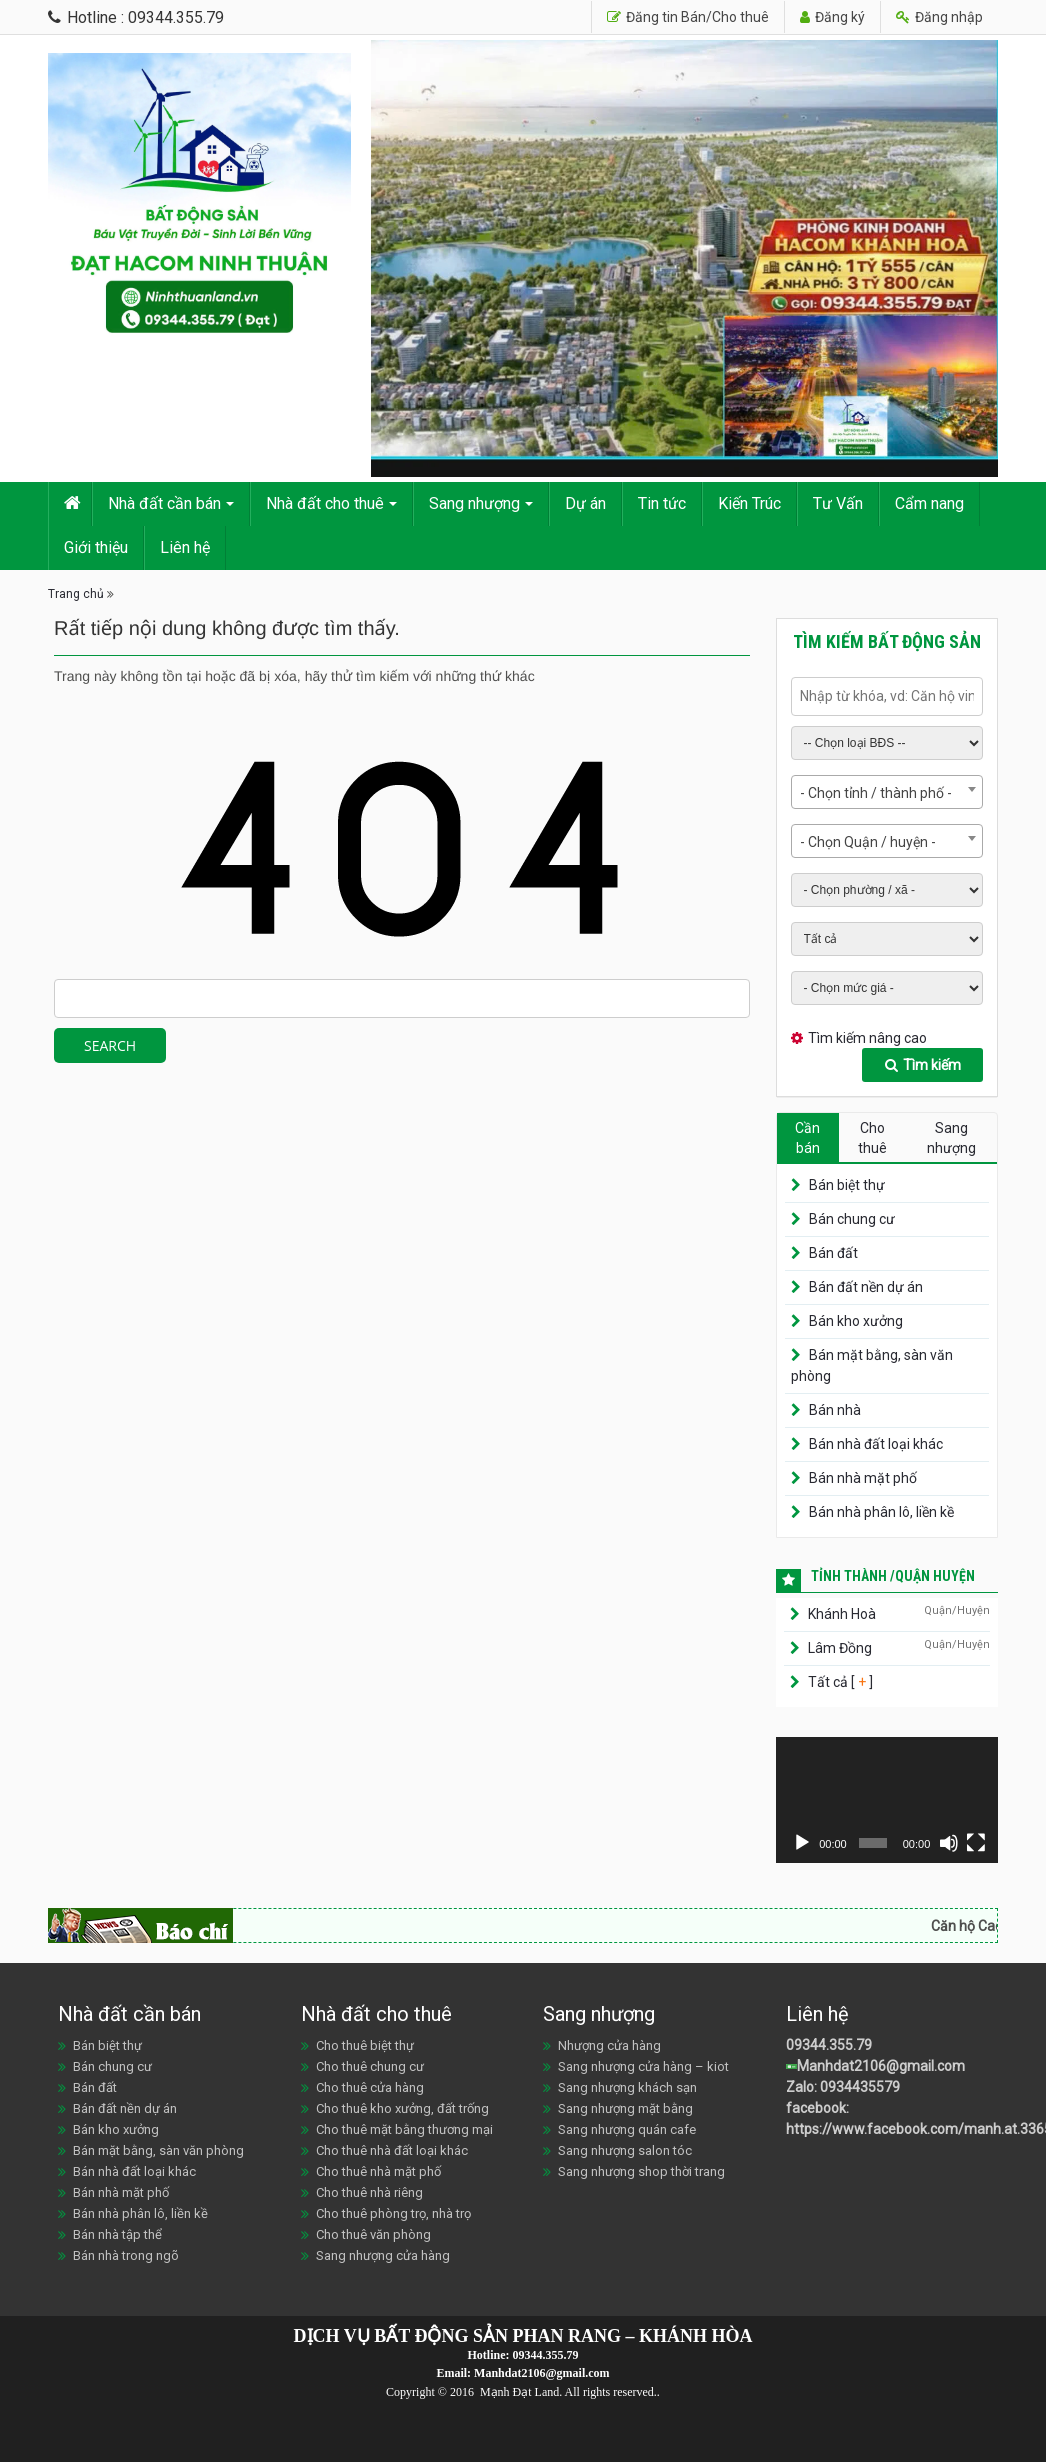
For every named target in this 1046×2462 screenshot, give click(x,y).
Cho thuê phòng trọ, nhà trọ (393, 2213)
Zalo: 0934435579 (843, 2087)
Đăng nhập (939, 17)
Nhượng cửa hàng (609, 2045)
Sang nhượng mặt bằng (625, 2108)
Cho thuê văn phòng (373, 2234)
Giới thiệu (96, 547)
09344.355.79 (829, 2045)
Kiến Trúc (749, 503)
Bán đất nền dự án (866, 1287)
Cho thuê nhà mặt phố (378, 2171)
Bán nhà (835, 1410)
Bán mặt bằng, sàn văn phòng (158, 2150)
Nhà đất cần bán (164, 503)
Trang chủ (76, 594)
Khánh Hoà (842, 1614)
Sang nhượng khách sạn (627, 2087)
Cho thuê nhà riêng (369, 2192)
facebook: (819, 2108)
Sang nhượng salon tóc (625, 2150)
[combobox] (887, 792)
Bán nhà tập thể (117, 2234)
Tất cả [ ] (839, 1682)
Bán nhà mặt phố (863, 1478)
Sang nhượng (474, 503)
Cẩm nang (929, 503)
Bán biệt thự (847, 1185)
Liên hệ (185, 547)
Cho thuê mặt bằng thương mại (404, 2129)
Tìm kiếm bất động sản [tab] (887, 641)
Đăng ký (832, 17)
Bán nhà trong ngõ (126, 2255)
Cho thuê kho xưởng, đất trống (402, 2108)
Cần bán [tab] (807, 1138)
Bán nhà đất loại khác (876, 1444)
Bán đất (833, 1253)
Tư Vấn (838, 503)
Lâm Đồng (840, 1648)
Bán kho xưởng (856, 1321)
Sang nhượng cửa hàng (383, 2255)
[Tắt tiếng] (949, 1843)
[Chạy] (802, 1843)
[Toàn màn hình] (976, 1843)
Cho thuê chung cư (370, 2066)
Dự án (585, 503)
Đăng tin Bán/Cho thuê (688, 17)
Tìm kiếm (923, 1065)
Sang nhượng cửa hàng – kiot (643, 2066)
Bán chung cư (852, 1219)
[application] (887, 1799)
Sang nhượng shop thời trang (641, 2171)
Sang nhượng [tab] (951, 1138)
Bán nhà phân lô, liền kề (881, 1512)
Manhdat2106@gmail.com (881, 2066)
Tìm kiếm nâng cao (867, 1038)
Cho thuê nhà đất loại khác (392, 2150)
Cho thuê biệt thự (365, 2045)
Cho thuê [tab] (872, 1138)
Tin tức (662, 503)
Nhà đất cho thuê (325, 503)
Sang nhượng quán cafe (627, 2129)
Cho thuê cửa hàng (370, 2087)
